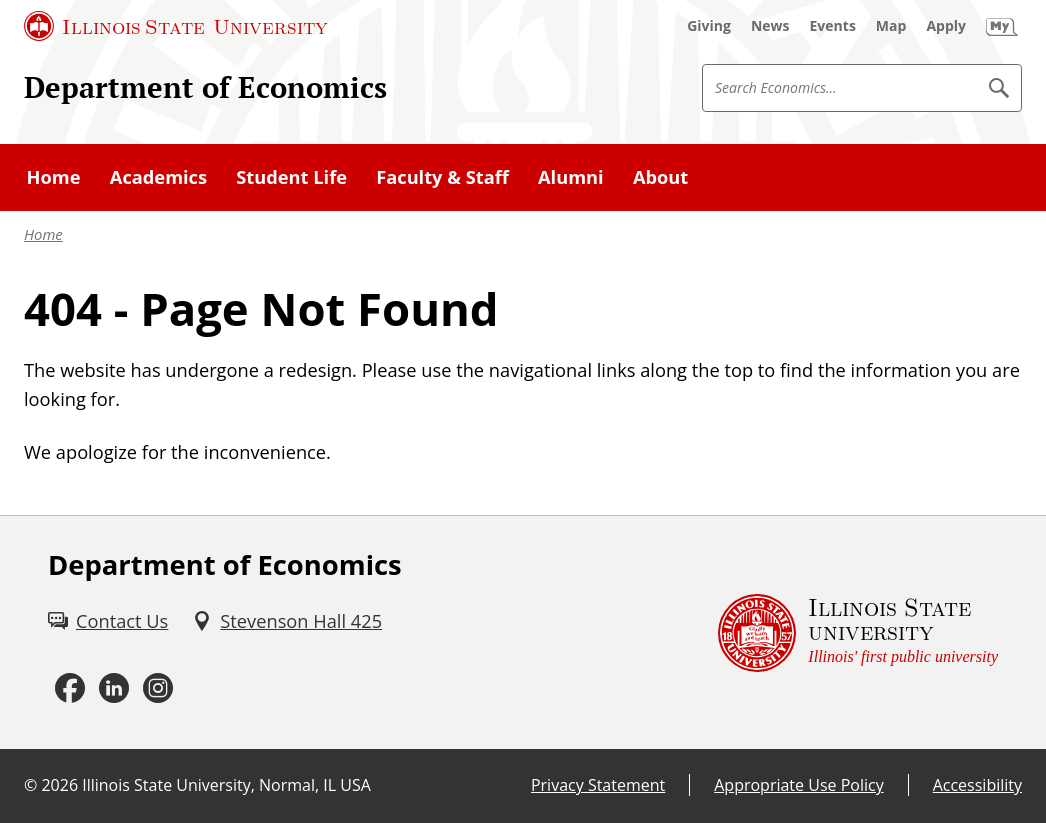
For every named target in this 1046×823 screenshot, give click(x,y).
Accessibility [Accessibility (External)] (977, 785)
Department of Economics (205, 87)
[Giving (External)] (709, 26)
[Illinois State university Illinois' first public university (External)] (858, 633)
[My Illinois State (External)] (1002, 26)
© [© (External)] (30, 785)
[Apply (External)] (946, 26)
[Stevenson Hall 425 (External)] (287, 620)
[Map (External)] (891, 26)
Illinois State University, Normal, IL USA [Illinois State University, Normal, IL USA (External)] (226, 785)
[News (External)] (770, 26)
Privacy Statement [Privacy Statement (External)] (598, 785)
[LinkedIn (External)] (114, 688)
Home (43, 234)
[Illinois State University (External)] (176, 26)
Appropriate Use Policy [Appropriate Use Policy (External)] (798, 785)
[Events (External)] (833, 26)
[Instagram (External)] (158, 688)
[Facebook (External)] (70, 688)
